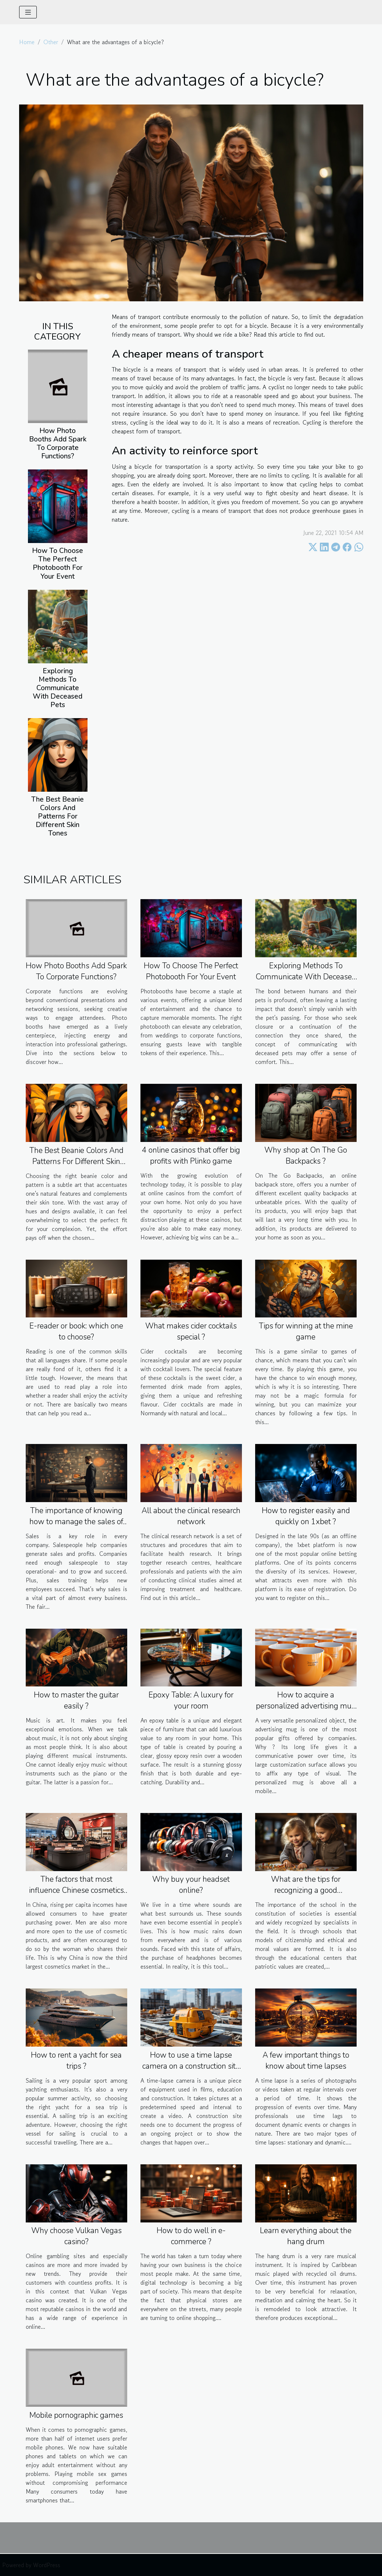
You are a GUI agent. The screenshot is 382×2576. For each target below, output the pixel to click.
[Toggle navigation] (28, 12)
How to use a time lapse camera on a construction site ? (191, 2066)
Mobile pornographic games (76, 2415)
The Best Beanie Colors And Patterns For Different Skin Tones (57, 816)
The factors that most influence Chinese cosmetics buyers (76, 1890)
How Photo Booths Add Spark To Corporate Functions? (57, 443)
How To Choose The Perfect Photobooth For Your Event (57, 563)
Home (27, 42)
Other (50, 42)
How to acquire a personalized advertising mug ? (306, 1706)
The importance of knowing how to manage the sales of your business (76, 1521)
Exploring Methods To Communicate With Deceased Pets (57, 688)
